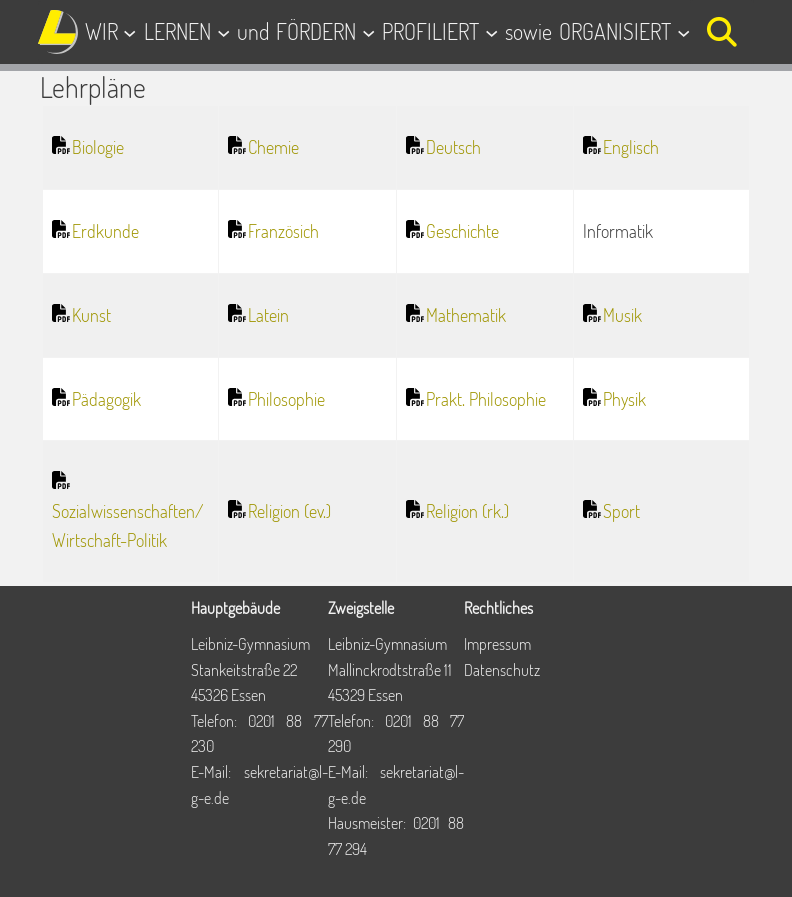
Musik (622, 315)
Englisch (631, 147)
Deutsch (453, 147)
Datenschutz (502, 670)
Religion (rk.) (467, 511)
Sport (621, 511)
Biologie (98, 147)
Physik (624, 399)
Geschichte (462, 231)
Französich (283, 231)
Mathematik (466, 315)
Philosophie (286, 399)
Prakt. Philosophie (486, 399)
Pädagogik (106, 399)
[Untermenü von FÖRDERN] (368, 31)
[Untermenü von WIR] (129, 31)
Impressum (497, 644)
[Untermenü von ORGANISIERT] (683, 31)
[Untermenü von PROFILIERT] (491, 31)
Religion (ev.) (289, 511)
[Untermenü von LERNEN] (223, 31)
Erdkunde (105, 231)
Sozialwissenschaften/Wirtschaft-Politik (127, 525)
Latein (268, 315)
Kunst (91, 315)
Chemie (273, 147)
